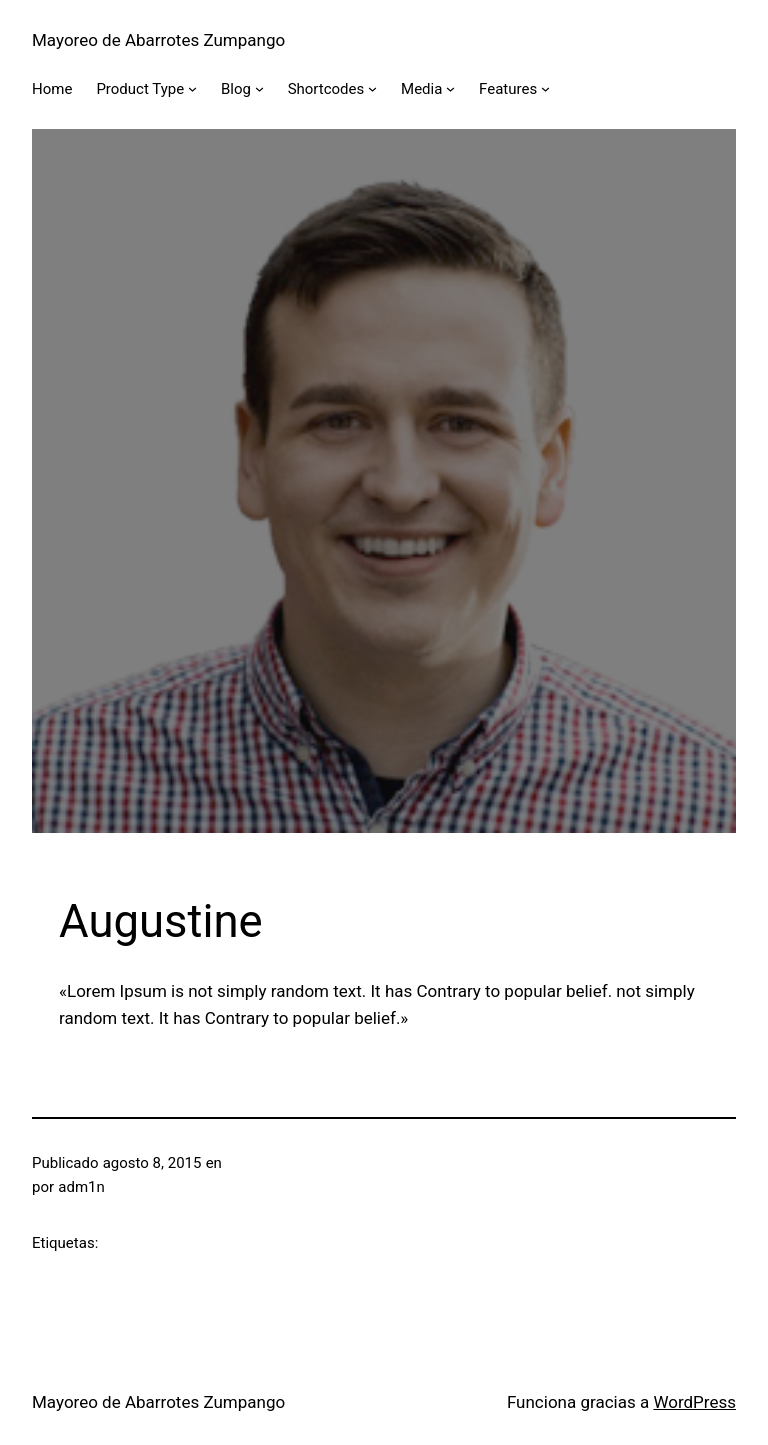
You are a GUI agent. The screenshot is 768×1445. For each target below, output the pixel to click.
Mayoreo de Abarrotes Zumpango (158, 40)
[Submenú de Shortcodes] (372, 88)
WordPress (694, 1402)
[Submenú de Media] (450, 88)
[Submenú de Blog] (259, 88)
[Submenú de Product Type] (192, 88)
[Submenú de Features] (545, 88)
